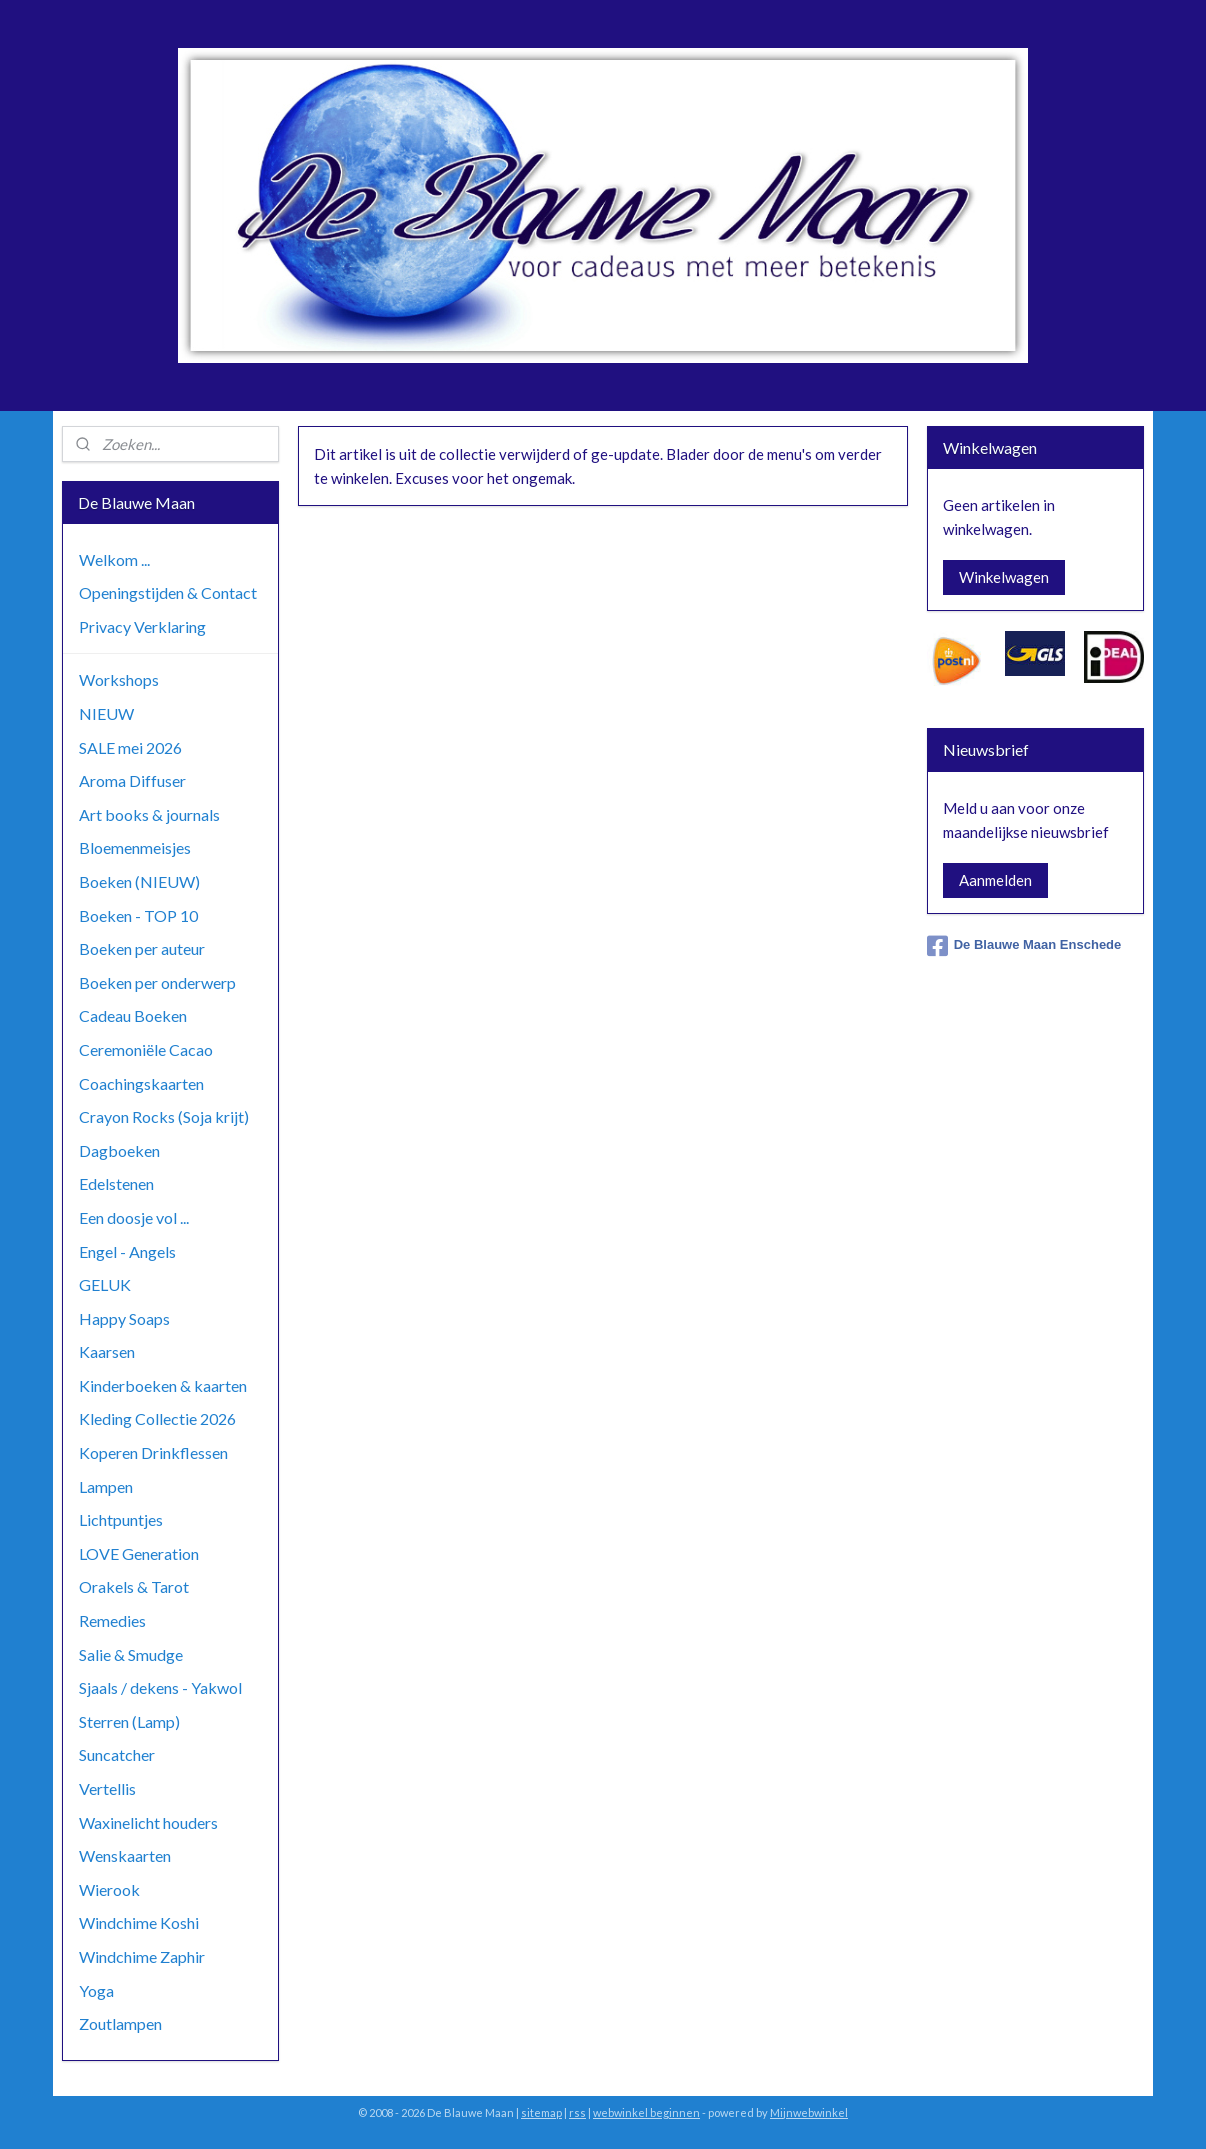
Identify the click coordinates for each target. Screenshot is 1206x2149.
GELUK (105, 1284)
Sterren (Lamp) (129, 1721)
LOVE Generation (139, 1553)
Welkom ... (114, 559)
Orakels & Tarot (134, 1586)
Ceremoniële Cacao (146, 1049)
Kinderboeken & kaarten (163, 1385)
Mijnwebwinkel (809, 2112)
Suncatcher (117, 1754)
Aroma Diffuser (132, 780)
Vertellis (107, 1788)
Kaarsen (107, 1351)
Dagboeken (119, 1150)
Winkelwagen (1004, 577)
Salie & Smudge (131, 1654)
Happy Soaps (124, 1318)
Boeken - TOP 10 (138, 915)
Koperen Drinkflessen (153, 1452)
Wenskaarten (125, 1855)
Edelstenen (116, 1183)
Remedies (112, 1620)
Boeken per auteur (142, 948)
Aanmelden (995, 880)
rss (577, 2112)
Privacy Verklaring (142, 626)
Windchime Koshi (139, 1922)
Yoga (96, 1990)
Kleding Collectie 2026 (157, 1418)
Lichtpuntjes (121, 1519)
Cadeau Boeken (133, 1015)
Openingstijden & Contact (168, 592)
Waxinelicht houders (148, 1822)
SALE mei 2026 (130, 747)
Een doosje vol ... (134, 1217)
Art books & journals (149, 814)
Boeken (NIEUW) (139, 881)
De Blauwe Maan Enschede (1024, 946)
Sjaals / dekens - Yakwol (160, 1687)
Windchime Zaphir (142, 1956)
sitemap (541, 2112)
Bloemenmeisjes (135, 847)
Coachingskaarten (141, 1083)
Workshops (119, 679)
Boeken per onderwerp (157, 982)
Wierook (109, 1889)
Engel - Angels (127, 1251)
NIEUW (106, 713)
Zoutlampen (120, 2023)
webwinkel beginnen (646, 2112)
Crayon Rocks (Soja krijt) (164, 1116)
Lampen (106, 1486)
